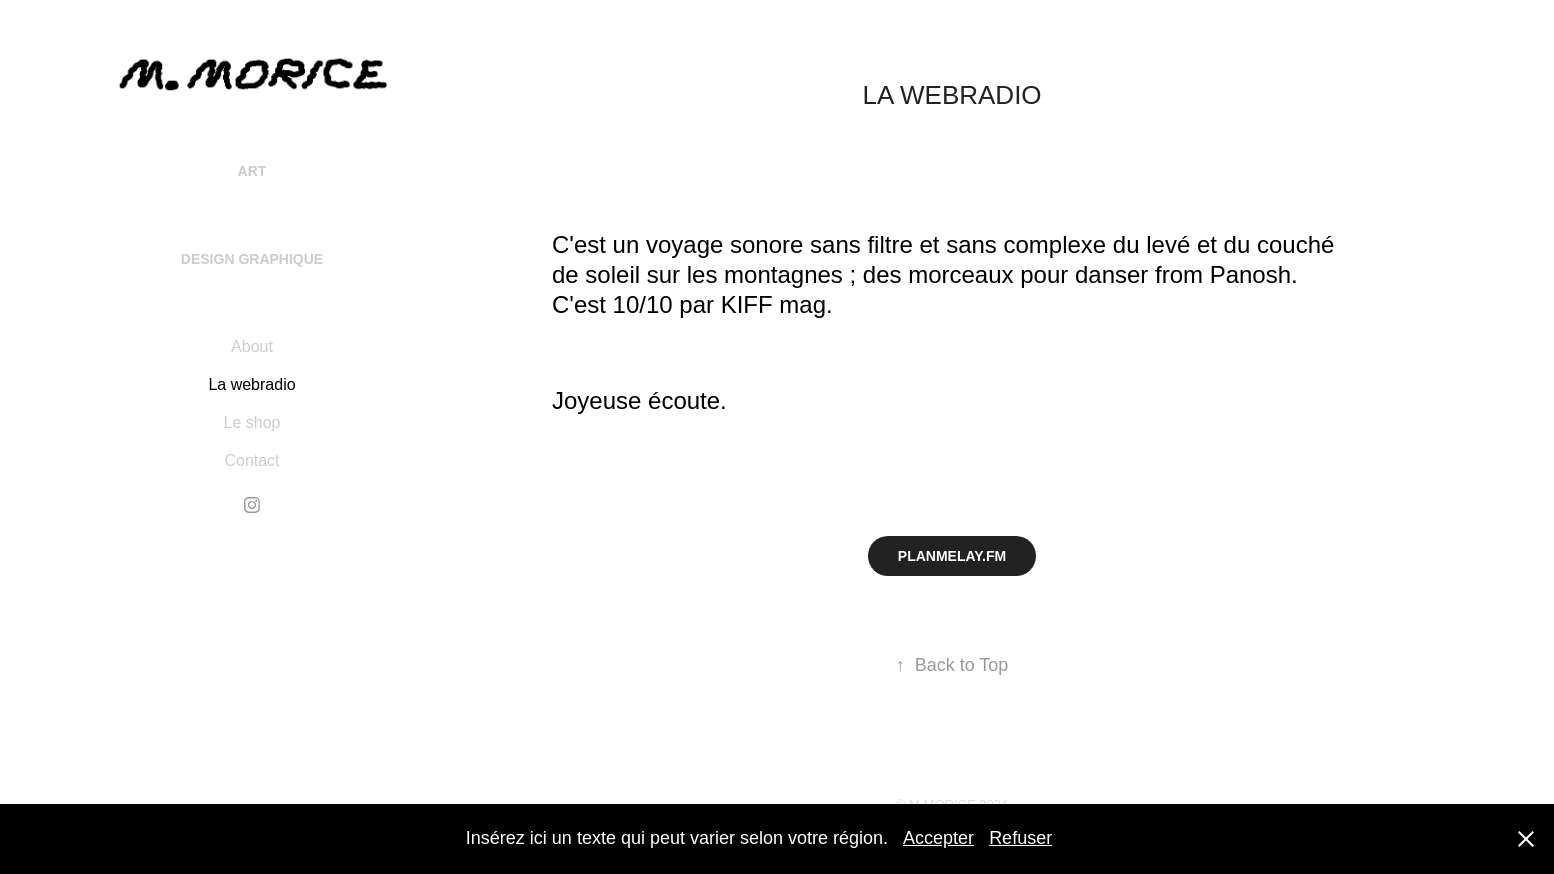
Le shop (252, 422)
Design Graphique (252, 259)
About (252, 346)
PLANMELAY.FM (952, 556)
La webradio (251, 384)
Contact (251, 460)
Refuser (1020, 838)
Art (252, 171)
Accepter (938, 838)
